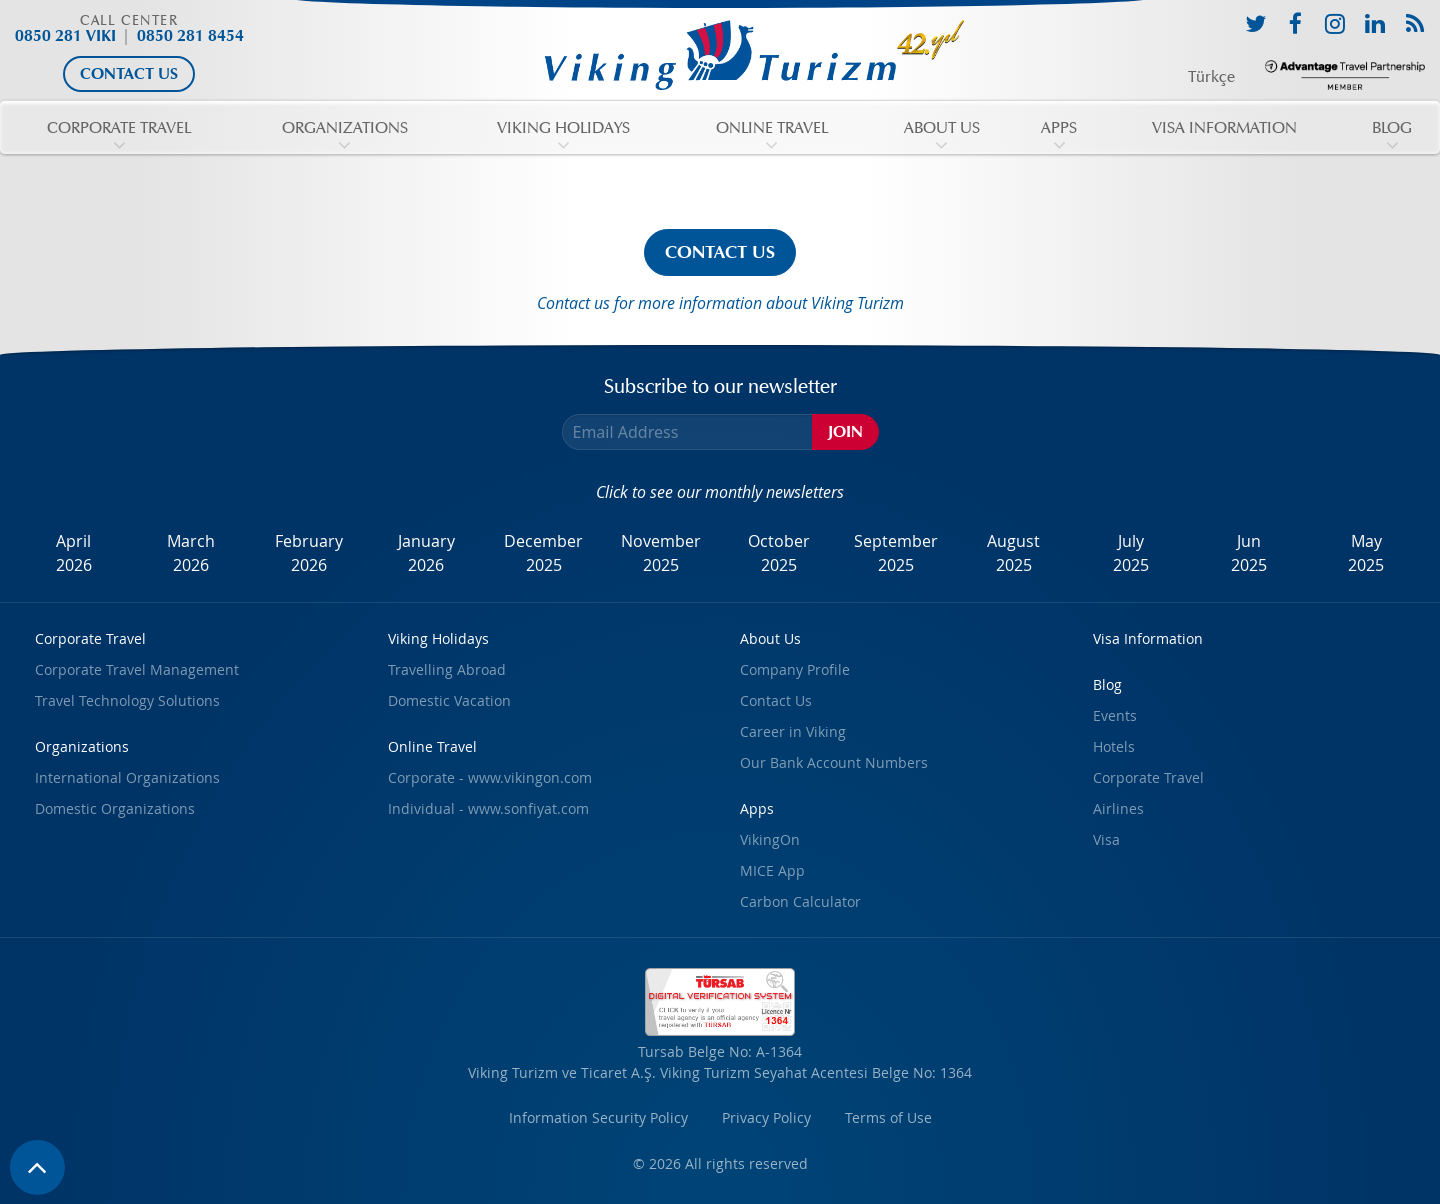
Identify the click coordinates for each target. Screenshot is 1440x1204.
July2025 (1131, 553)
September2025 (896, 553)
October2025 (779, 553)
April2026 (74, 553)
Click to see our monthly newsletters (720, 492)
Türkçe (1211, 77)
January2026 (426, 553)
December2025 (543, 553)
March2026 (191, 553)
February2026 (309, 553)
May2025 (1366, 553)
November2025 (661, 553)
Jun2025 (1249, 553)
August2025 (1013, 553)
